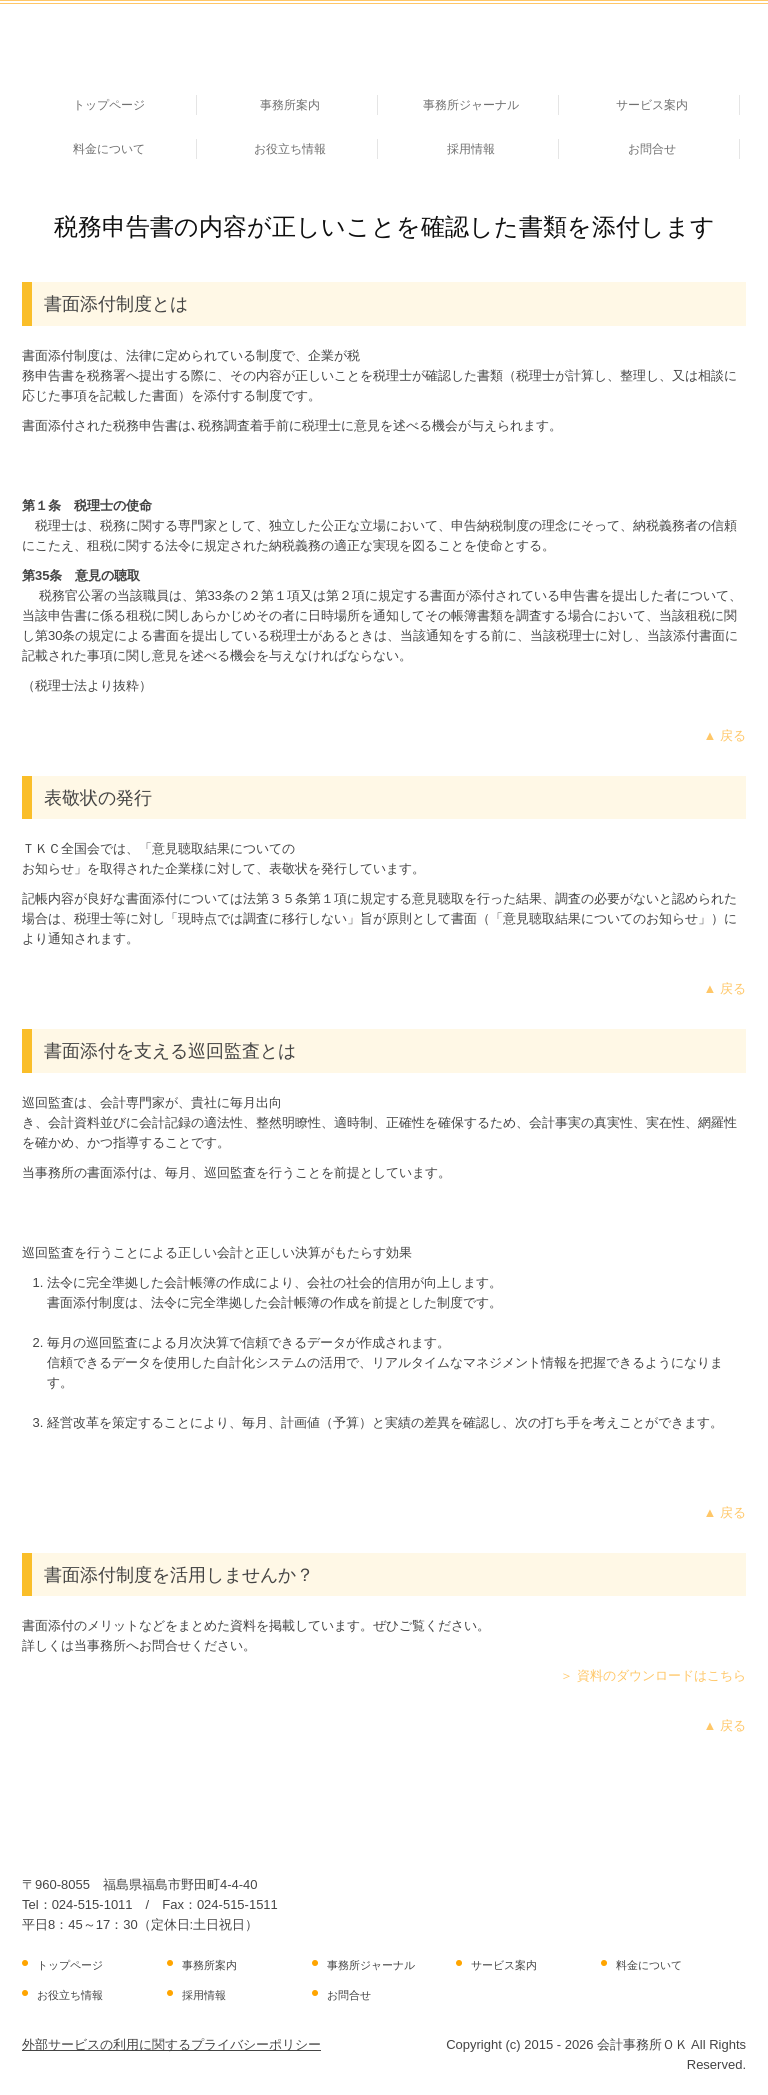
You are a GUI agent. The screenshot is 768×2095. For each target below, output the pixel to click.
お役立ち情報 (290, 149)
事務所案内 (290, 105)
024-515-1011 (92, 1904)
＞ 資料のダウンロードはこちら (653, 1675)
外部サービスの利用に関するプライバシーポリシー (171, 2044)
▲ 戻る (725, 735)
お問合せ (652, 149)
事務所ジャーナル (471, 105)
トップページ (109, 105)
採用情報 (471, 149)
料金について (109, 149)
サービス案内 (652, 105)
